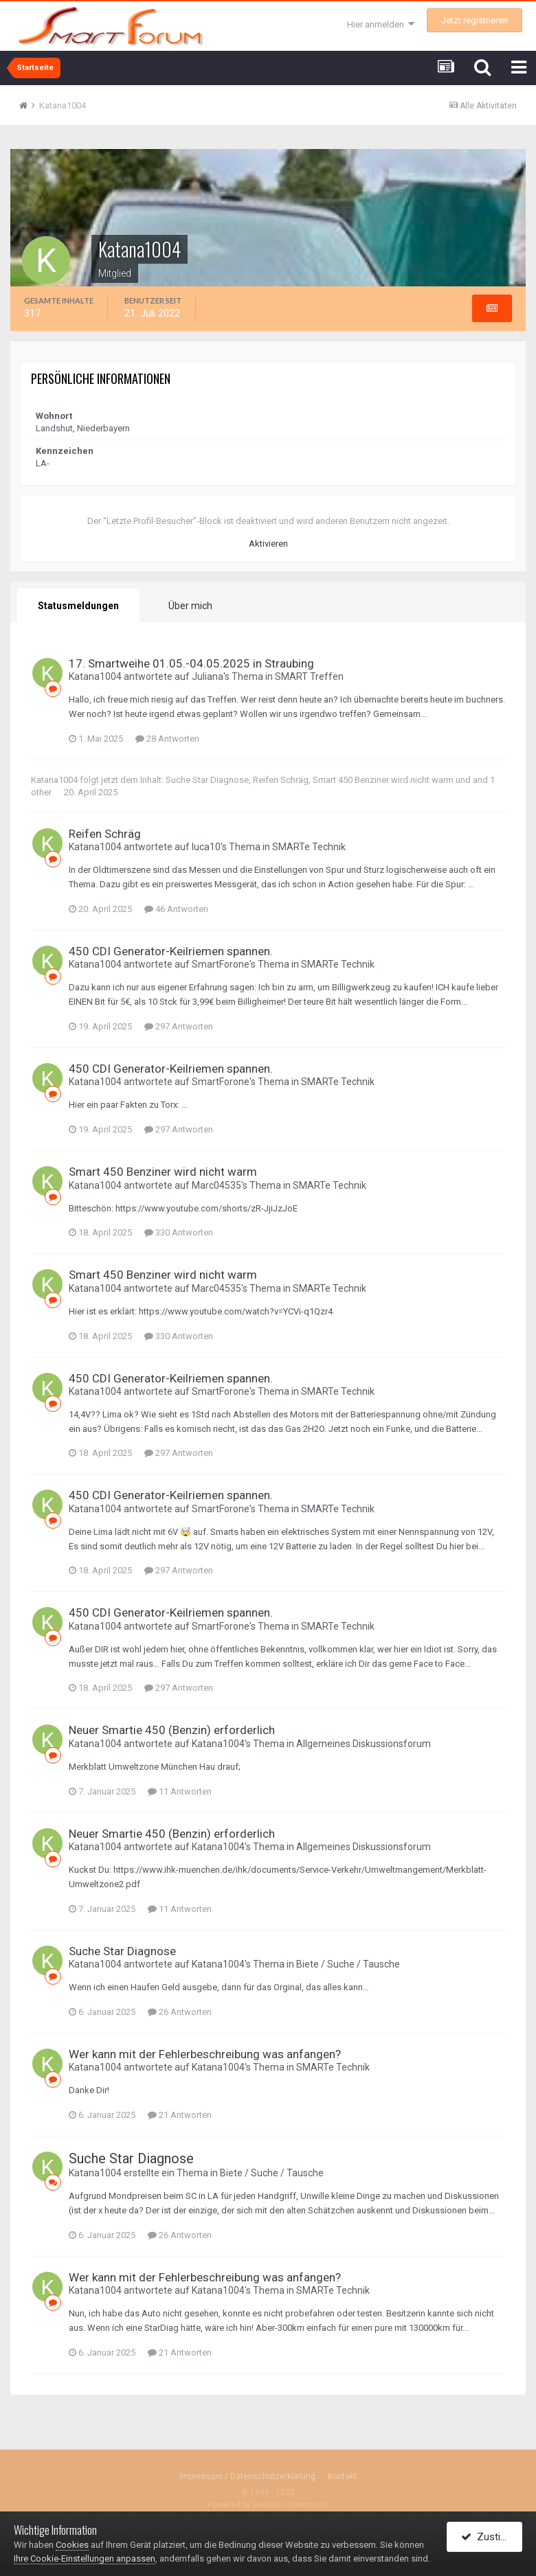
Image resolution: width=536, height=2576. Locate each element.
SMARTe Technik (309, 846)
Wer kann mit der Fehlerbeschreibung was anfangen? (205, 2054)
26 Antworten (180, 2012)
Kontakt (342, 2476)
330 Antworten (178, 1232)
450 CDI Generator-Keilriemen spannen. (171, 951)
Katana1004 (95, 676)
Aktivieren (268, 543)
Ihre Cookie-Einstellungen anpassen (84, 2558)
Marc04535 (216, 1185)
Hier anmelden (380, 24)
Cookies (72, 2545)
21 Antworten (180, 2115)
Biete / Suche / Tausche (348, 1964)
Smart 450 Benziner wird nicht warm (383, 780)
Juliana (207, 676)
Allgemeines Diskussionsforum (363, 1743)
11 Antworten (180, 1791)
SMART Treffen (309, 676)
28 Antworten (167, 738)
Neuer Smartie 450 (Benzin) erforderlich (172, 1730)
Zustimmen (491, 2537)
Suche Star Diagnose (207, 780)
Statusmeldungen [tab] (78, 605)
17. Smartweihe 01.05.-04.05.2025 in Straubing (191, 663)
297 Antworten (178, 1026)
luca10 (206, 846)
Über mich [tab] (190, 605)
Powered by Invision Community (268, 2504)
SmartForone (220, 964)
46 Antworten (176, 909)
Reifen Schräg (281, 780)
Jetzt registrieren (474, 20)
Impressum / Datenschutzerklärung (247, 2476)
